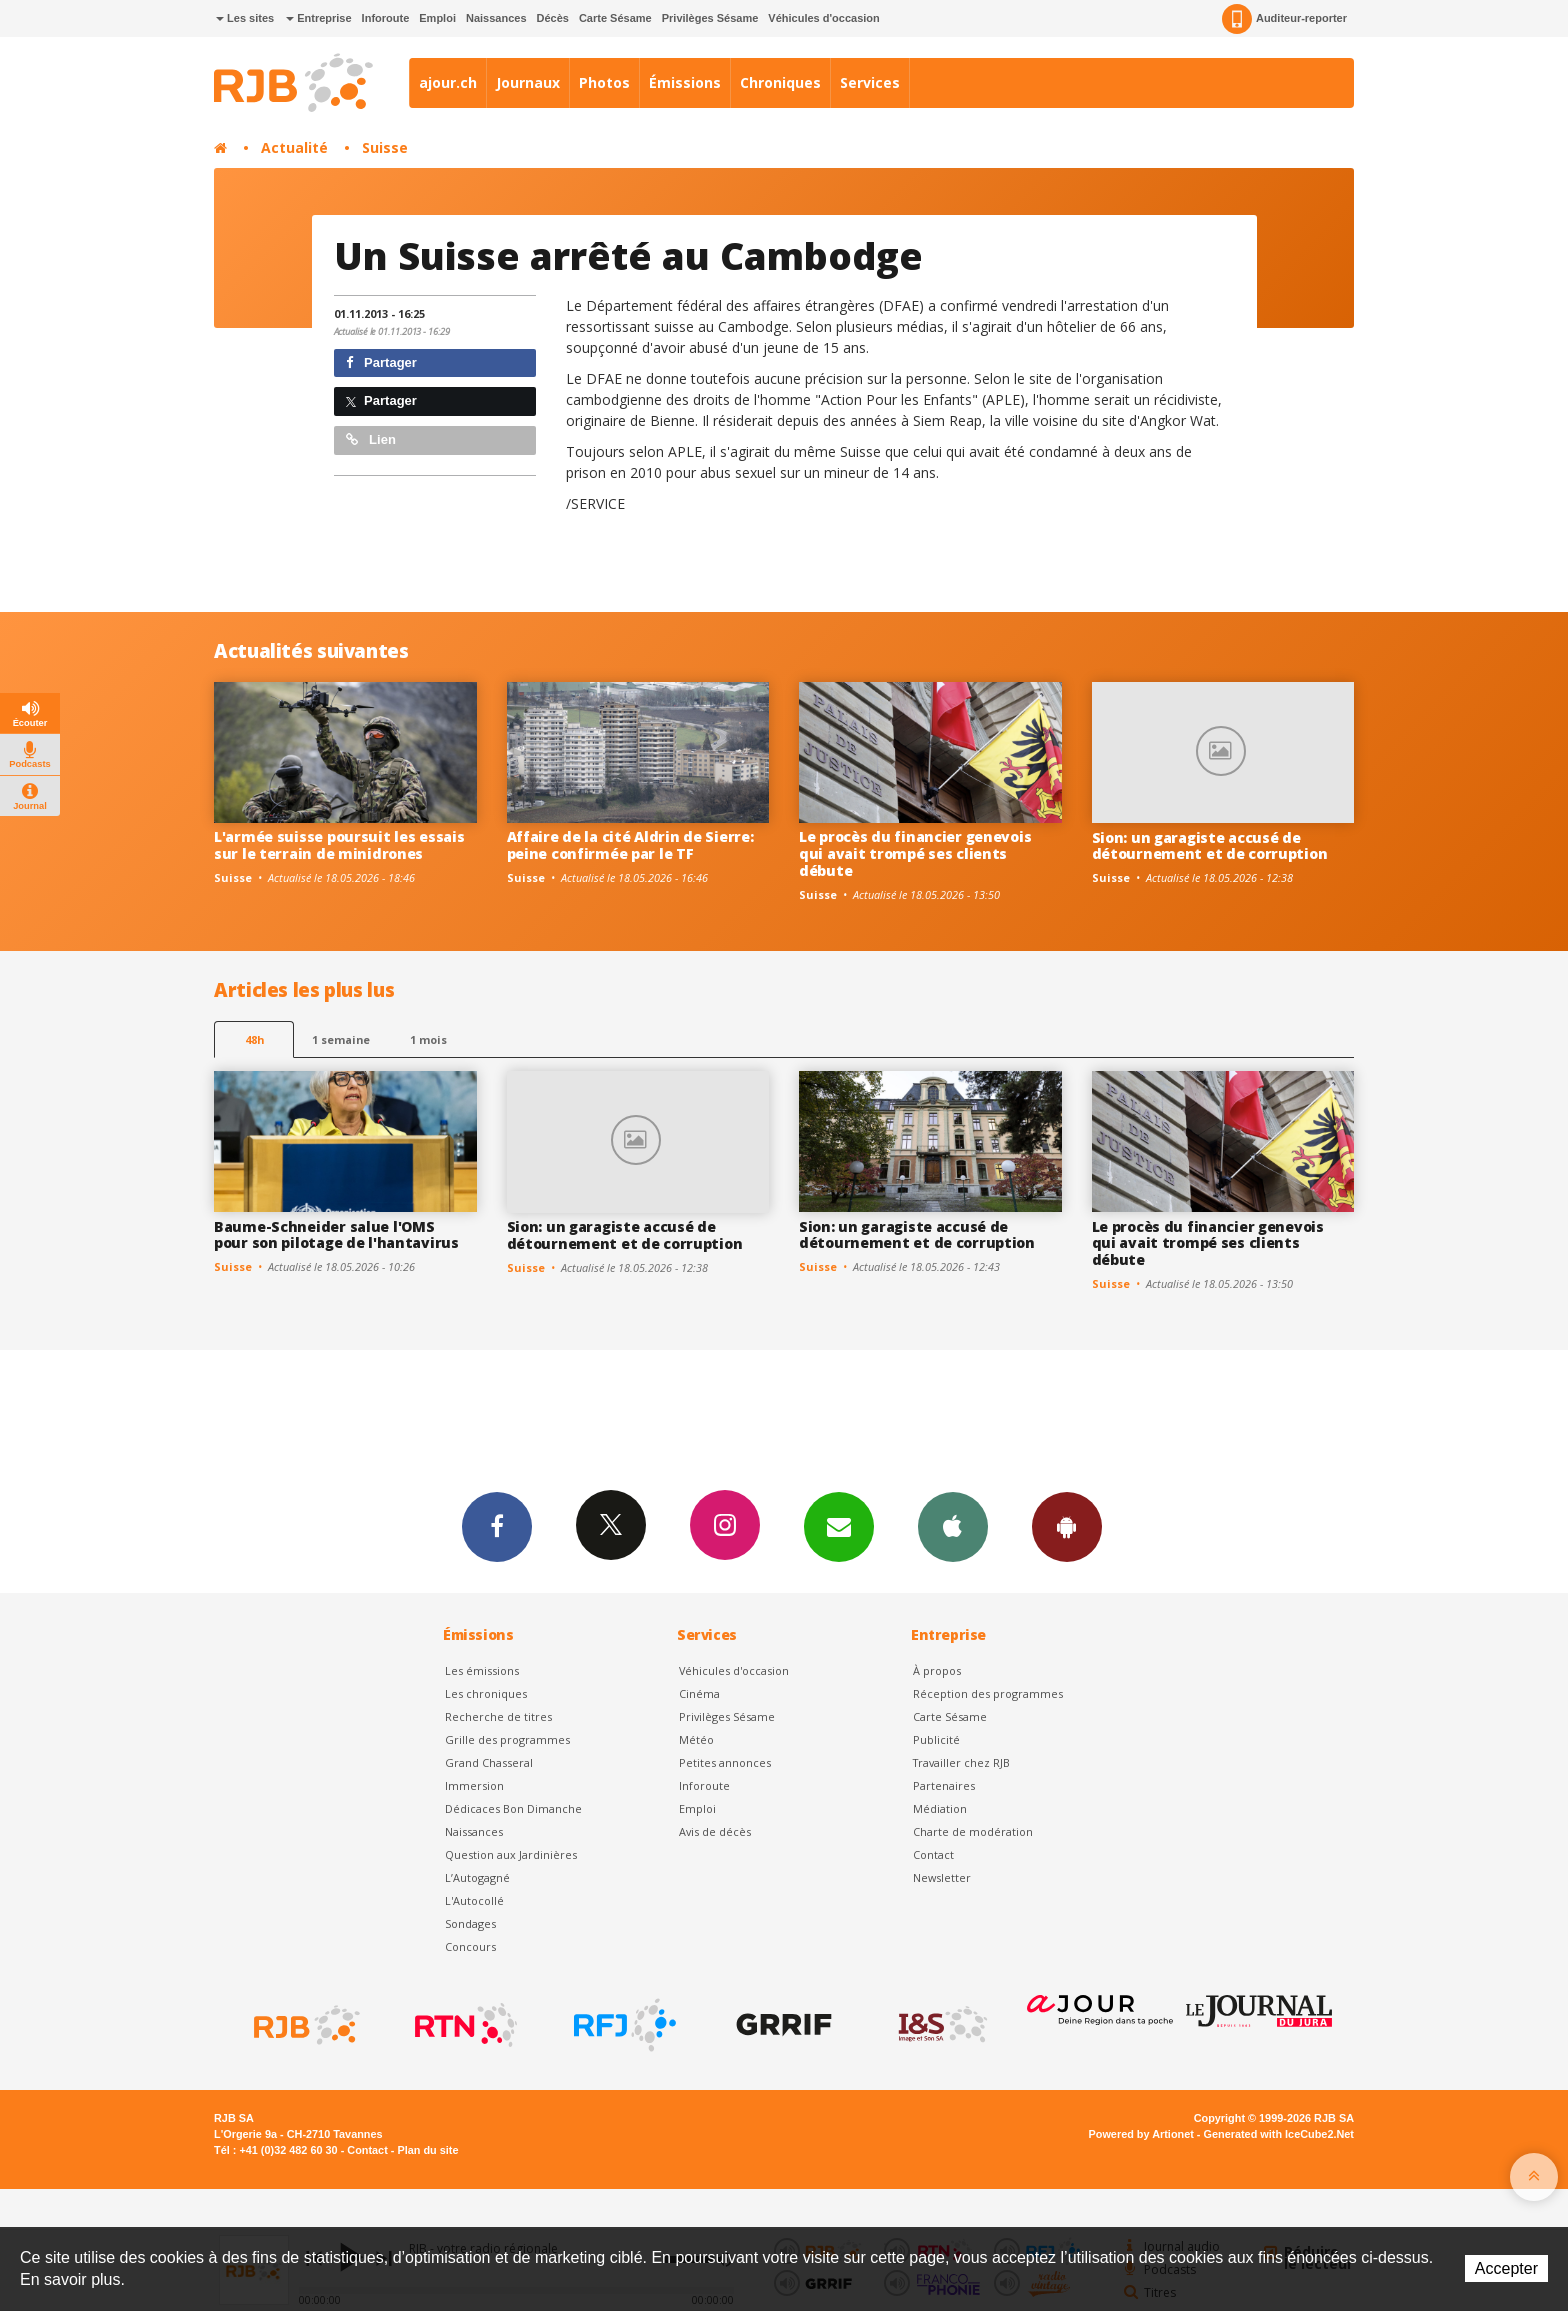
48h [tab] (254, 1039)
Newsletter (942, 1877)
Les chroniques (486, 1693)
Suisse (385, 147)
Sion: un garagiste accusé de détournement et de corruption (1210, 846)
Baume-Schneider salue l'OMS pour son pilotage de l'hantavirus (336, 1235)
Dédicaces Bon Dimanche (513, 1808)
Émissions (685, 82)
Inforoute (386, 18)
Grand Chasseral (489, 1762)
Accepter (1506, 2268)
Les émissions (482, 1670)
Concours (470, 1946)
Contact (933, 1854)
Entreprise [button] (318, 18)
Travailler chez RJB (961, 1762)
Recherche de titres (498, 1716)
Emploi (437, 18)
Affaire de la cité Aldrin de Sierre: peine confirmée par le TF (630, 845)
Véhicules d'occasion (823, 18)
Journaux (528, 82)
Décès (553, 18)
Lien (371, 439)
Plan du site (427, 2150)
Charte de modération (973, 1831)
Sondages (470, 1923)
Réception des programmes (988, 1693)
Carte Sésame (615, 18)
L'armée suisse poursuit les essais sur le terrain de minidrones (339, 845)
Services (870, 82)
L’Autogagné (477, 1877)
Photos (604, 82)
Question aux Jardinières (511, 1854)
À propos (937, 1670)
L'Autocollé (474, 1900)
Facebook (497, 1526)
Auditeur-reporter (1284, 19)
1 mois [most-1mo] (428, 1039)
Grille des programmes (507, 1739)
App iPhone (953, 1526)
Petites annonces (725, 1762)
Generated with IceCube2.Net (1279, 2134)
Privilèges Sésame (710, 18)
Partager (381, 362)
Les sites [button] (245, 18)
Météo (696, 1739)
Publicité (936, 1739)
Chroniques (780, 82)
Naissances (496, 18)
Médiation (940, 1808)
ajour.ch (448, 82)
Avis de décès (715, 1831)
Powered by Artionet (1141, 2134)
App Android (1067, 1526)
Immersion (474, 1785)
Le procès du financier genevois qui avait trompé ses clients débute (915, 853)
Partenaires (944, 1785)
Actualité (294, 147)
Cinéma (699, 1693)
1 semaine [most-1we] (341, 1039)
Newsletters (839, 1526)
